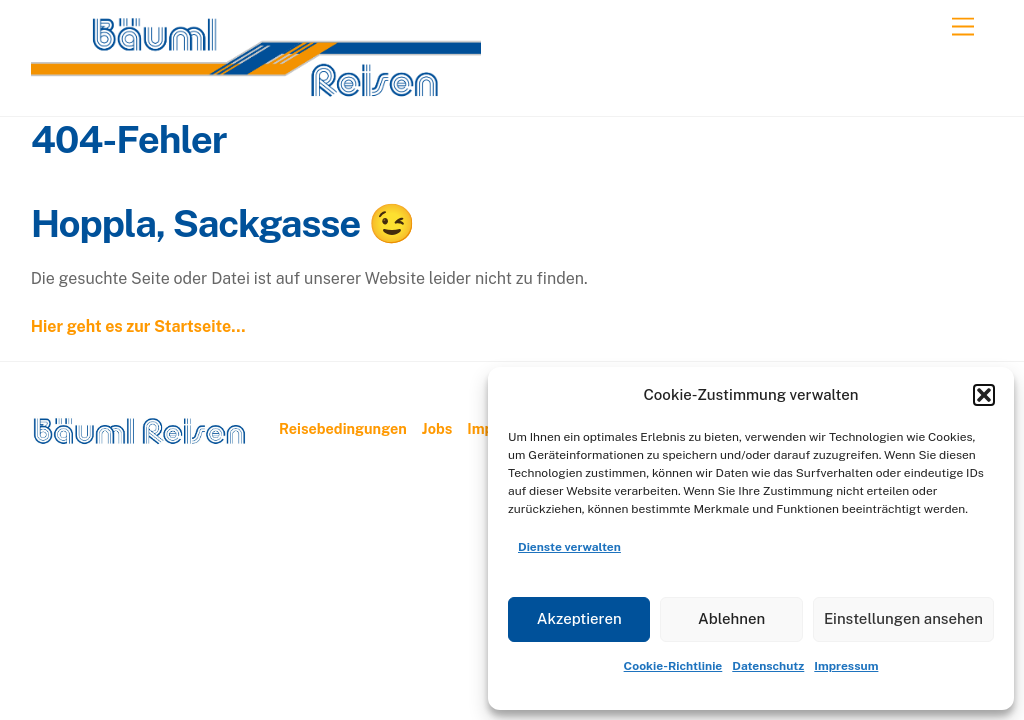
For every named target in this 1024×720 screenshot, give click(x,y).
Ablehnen (731, 618)
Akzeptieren (579, 618)
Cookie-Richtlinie (673, 666)
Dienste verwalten (569, 547)
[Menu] (963, 27)
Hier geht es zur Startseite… (138, 326)
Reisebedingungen (343, 428)
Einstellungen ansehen (903, 618)
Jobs (437, 428)
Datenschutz (768, 666)
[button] (984, 395)
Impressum (846, 666)
